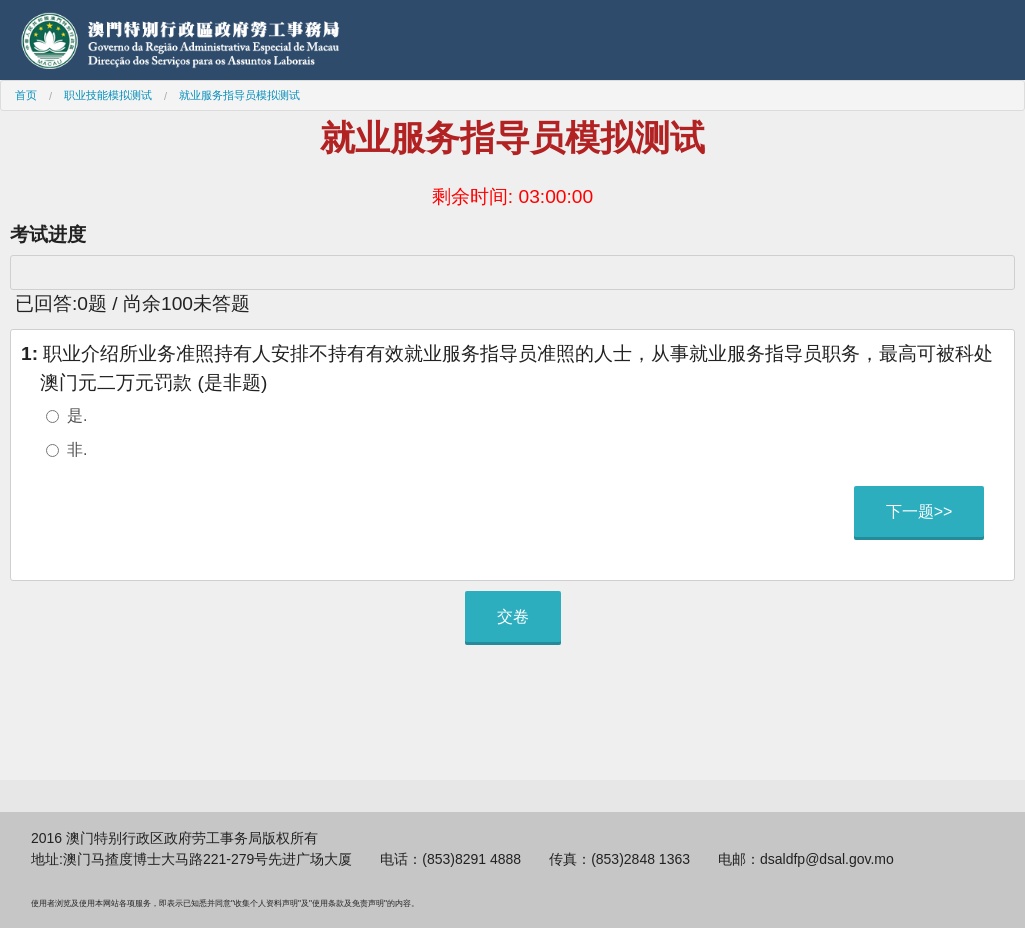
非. (77, 449)
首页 (26, 95)
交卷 (513, 616)
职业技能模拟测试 (108, 95)
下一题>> (919, 511)
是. (77, 415)
